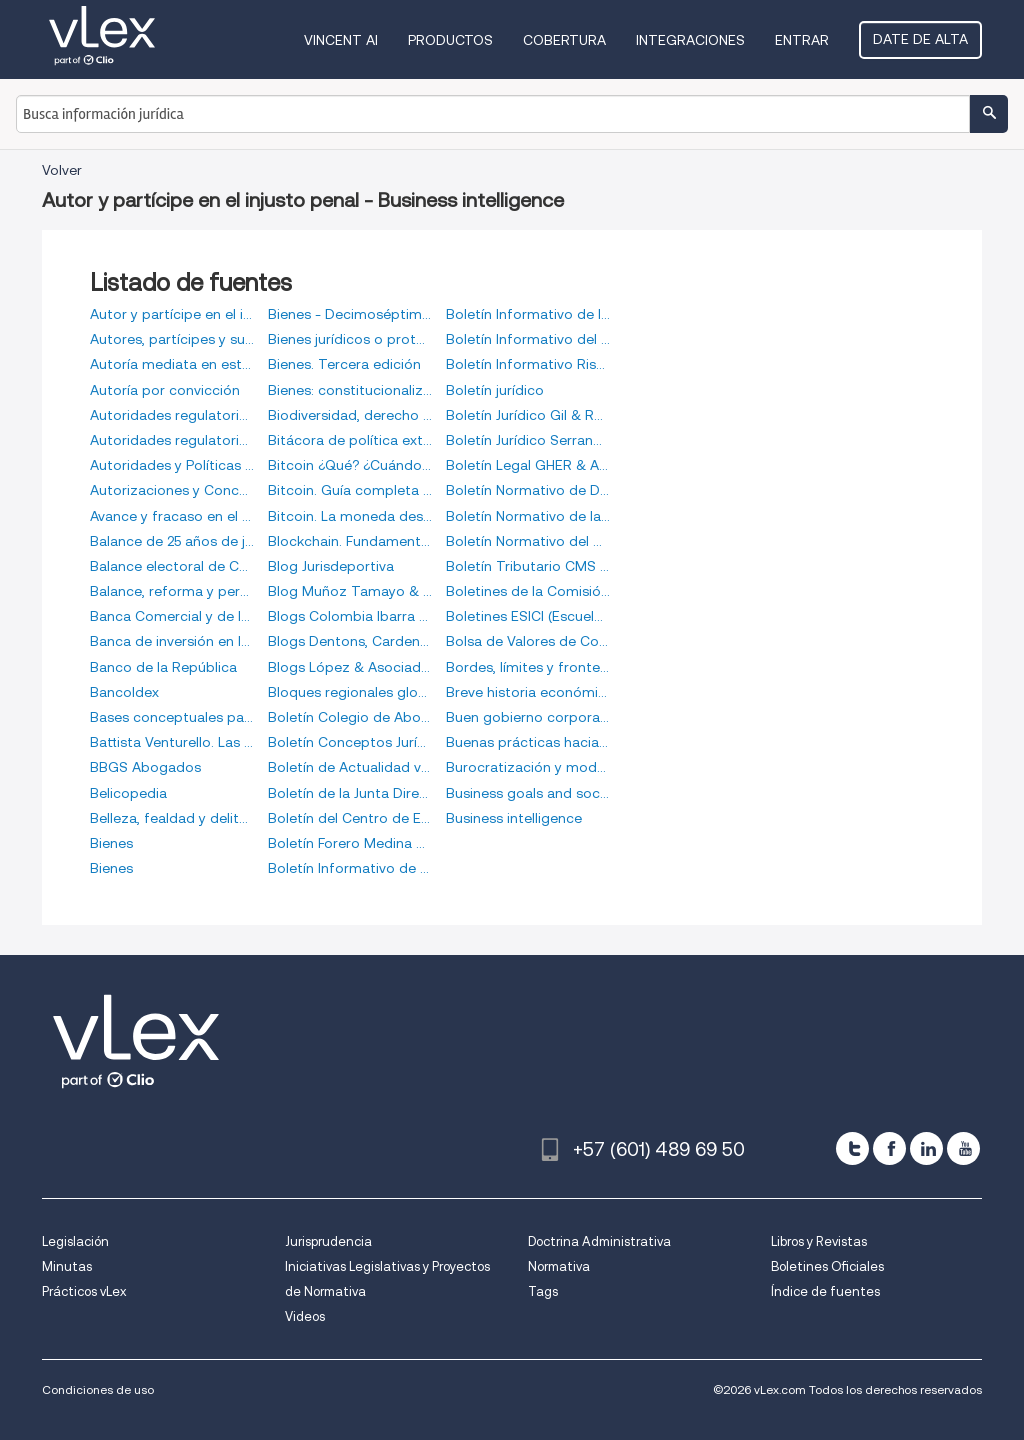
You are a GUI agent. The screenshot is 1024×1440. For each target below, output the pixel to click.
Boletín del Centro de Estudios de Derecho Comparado (350, 818)
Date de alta (920, 39)
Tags (543, 1291)
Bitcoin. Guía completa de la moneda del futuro (350, 490)
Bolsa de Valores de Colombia (528, 641)
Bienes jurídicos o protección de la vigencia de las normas (350, 339)
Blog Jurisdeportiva (331, 566)
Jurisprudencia (328, 1241)
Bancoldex (124, 692)
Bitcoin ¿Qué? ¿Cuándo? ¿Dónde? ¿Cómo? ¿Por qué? (350, 465)
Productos (450, 40)
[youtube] (963, 1148)
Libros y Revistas (819, 1241)
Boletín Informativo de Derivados (350, 868)
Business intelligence (514, 818)
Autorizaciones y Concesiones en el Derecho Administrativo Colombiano (172, 490)
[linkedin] (926, 1148)
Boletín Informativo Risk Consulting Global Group (528, 364)
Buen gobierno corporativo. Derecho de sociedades (528, 717)
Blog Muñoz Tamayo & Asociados (350, 591)
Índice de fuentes (825, 1291)
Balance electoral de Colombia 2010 (172, 566)
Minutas (67, 1266)
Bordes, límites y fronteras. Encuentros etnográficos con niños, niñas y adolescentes (528, 667)
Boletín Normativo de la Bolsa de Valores (528, 516)
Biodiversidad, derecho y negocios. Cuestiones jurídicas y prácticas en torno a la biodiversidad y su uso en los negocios (350, 415)
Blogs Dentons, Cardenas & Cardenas (350, 641)
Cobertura (564, 40)
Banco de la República (163, 667)
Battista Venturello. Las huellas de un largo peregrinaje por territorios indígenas (172, 742)
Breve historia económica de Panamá (528, 692)
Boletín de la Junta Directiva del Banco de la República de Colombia (350, 793)
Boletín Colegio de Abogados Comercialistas (350, 717)
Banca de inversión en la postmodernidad (172, 641)
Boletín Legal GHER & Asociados (528, 465)
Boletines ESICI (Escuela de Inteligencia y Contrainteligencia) (528, 616)
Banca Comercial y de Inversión (172, 616)
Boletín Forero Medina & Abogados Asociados (350, 843)
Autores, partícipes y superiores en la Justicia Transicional (172, 339)
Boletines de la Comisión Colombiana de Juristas (528, 591)
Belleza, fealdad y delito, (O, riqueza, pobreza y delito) (172, 818)
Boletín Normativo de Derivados (528, 490)
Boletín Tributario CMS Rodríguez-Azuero (528, 566)
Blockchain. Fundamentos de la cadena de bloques (350, 541)
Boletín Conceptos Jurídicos (350, 742)
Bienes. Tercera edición (344, 364)
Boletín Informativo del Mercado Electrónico (528, 339)
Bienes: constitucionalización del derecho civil (350, 390)
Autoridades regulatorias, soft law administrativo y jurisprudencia (172, 415)
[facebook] (889, 1148)
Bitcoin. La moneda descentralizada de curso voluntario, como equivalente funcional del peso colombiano (350, 516)
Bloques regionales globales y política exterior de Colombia (350, 692)
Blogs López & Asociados (350, 667)
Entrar (802, 40)
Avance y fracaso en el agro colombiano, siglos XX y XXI (172, 516)
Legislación (75, 1241)
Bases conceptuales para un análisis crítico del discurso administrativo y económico (172, 717)
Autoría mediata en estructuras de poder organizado (172, 364)
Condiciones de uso (98, 1389)
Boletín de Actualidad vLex (350, 767)
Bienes (111, 843)
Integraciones (690, 40)
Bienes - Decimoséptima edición (350, 314)
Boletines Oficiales (827, 1266)
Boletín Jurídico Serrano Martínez (528, 440)
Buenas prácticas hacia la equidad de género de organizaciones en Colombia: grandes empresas (528, 742)
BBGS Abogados (145, 767)
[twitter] (852, 1148)
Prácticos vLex (84, 1291)
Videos (305, 1316)
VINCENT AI (341, 40)
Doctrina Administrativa (599, 1241)
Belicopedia (128, 793)
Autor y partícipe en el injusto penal (172, 314)
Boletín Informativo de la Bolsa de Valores (528, 314)
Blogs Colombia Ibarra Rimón (350, 616)
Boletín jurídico (495, 390)
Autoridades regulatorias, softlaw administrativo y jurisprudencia (172, 440)
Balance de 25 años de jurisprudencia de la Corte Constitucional (172, 541)
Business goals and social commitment (528, 793)
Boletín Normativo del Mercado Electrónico (528, 541)
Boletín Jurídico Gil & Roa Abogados (528, 415)
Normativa (559, 1266)
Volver (62, 170)
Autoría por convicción (165, 390)
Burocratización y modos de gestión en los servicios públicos (528, 767)
